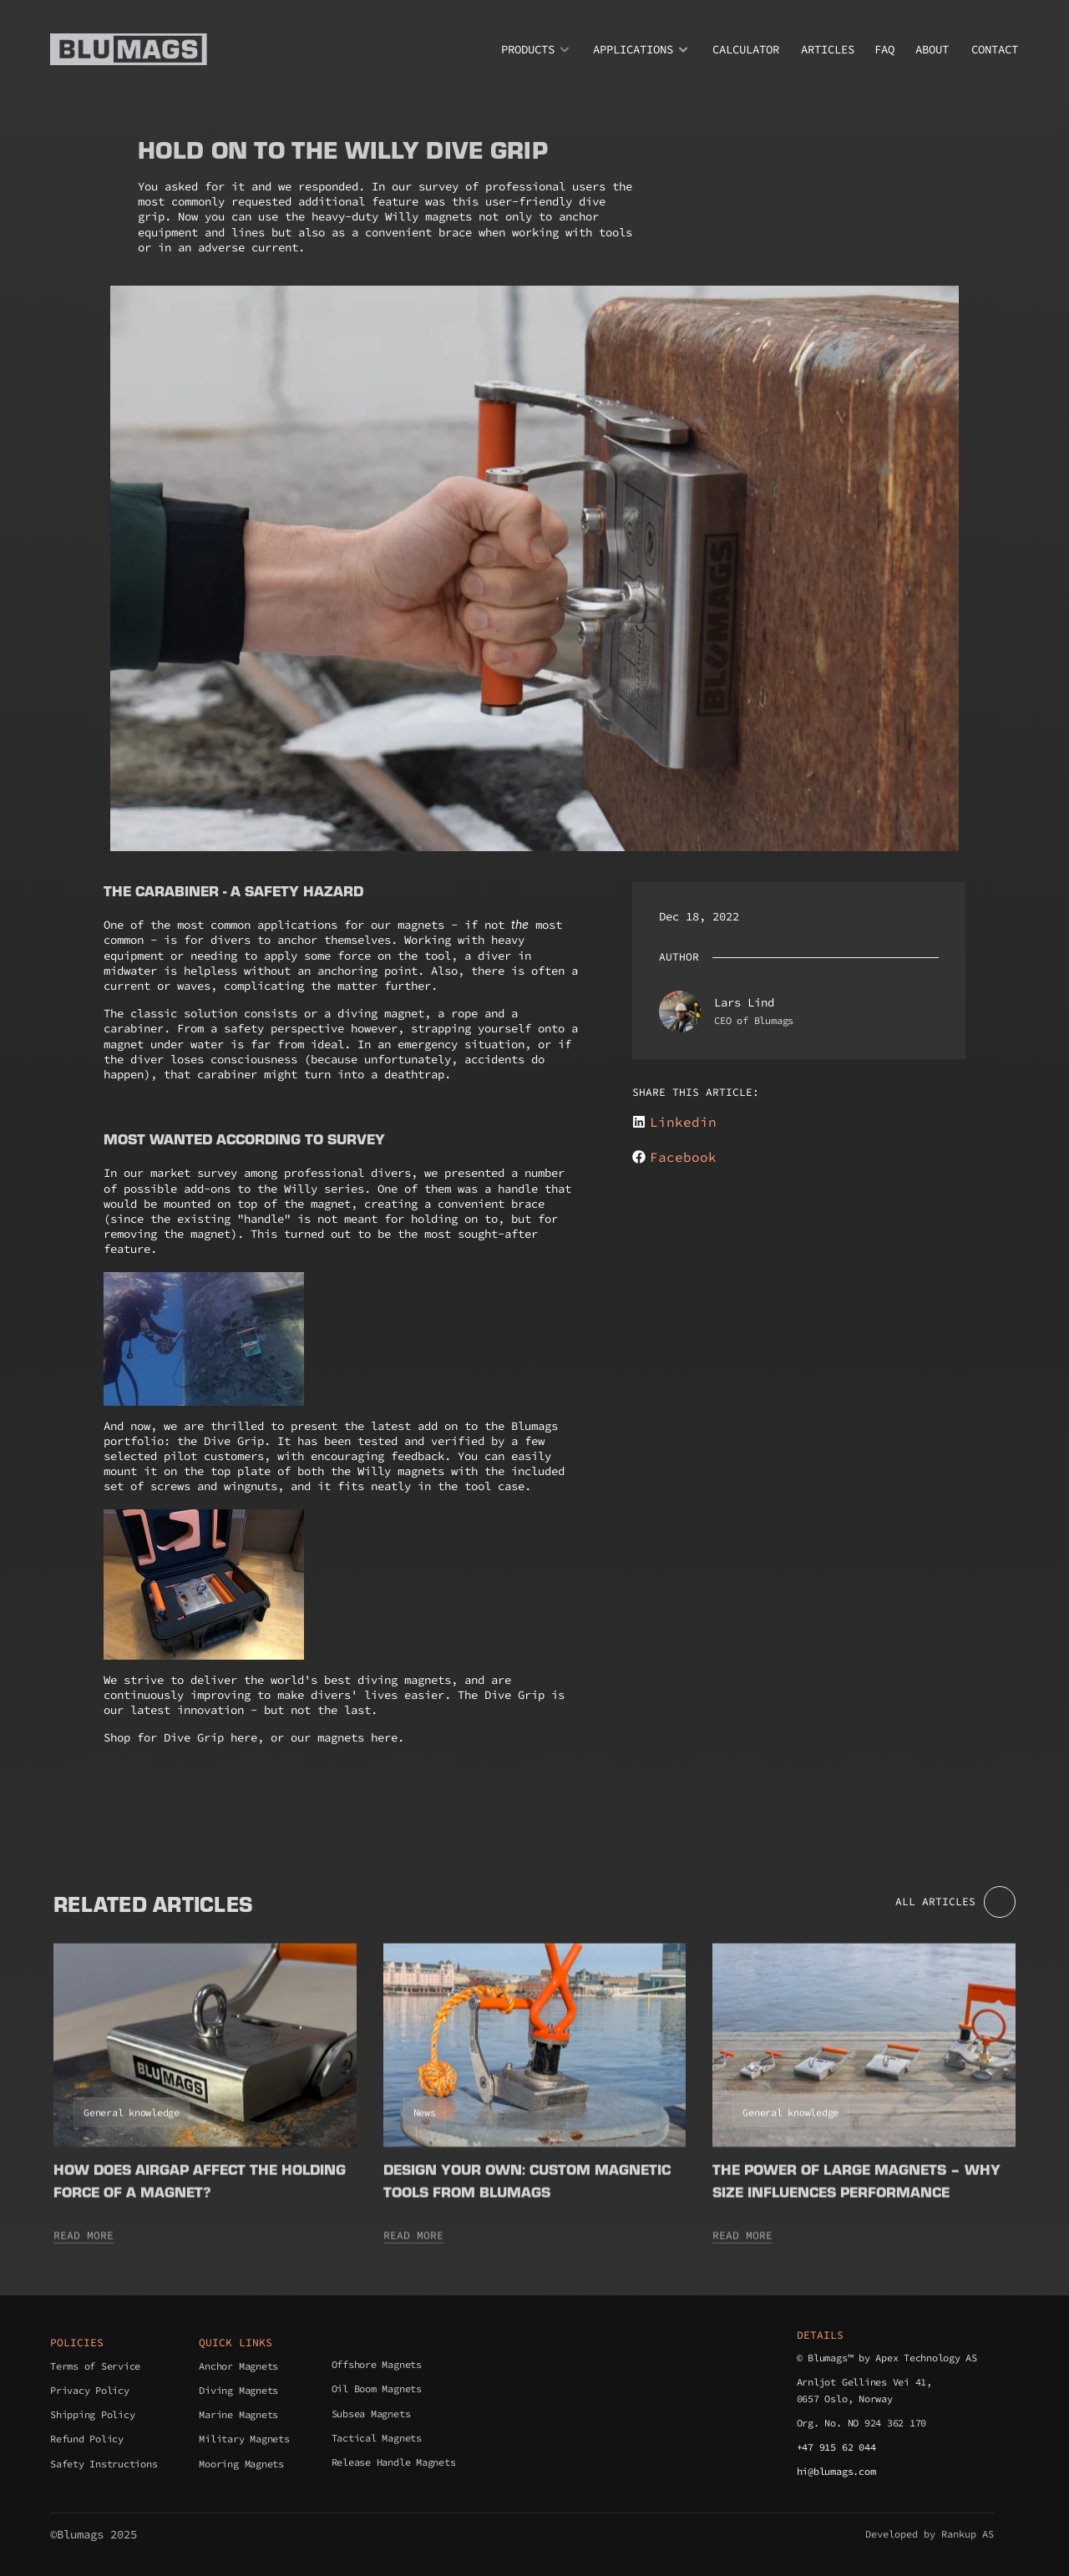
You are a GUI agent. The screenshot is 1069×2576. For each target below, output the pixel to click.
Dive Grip (234, 1440)
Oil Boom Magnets (377, 2388)
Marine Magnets (238, 2414)
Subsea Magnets (371, 2413)
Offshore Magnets (377, 2364)
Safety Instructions (103, 2463)
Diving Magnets (238, 2390)
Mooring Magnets (241, 2463)
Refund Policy (87, 2438)
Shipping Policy (92, 2414)
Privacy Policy (89, 2390)
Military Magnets (244, 2438)
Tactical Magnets (377, 2437)
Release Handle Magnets (394, 2462)
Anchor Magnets (238, 2366)
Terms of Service (95, 2366)
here (244, 1737)
